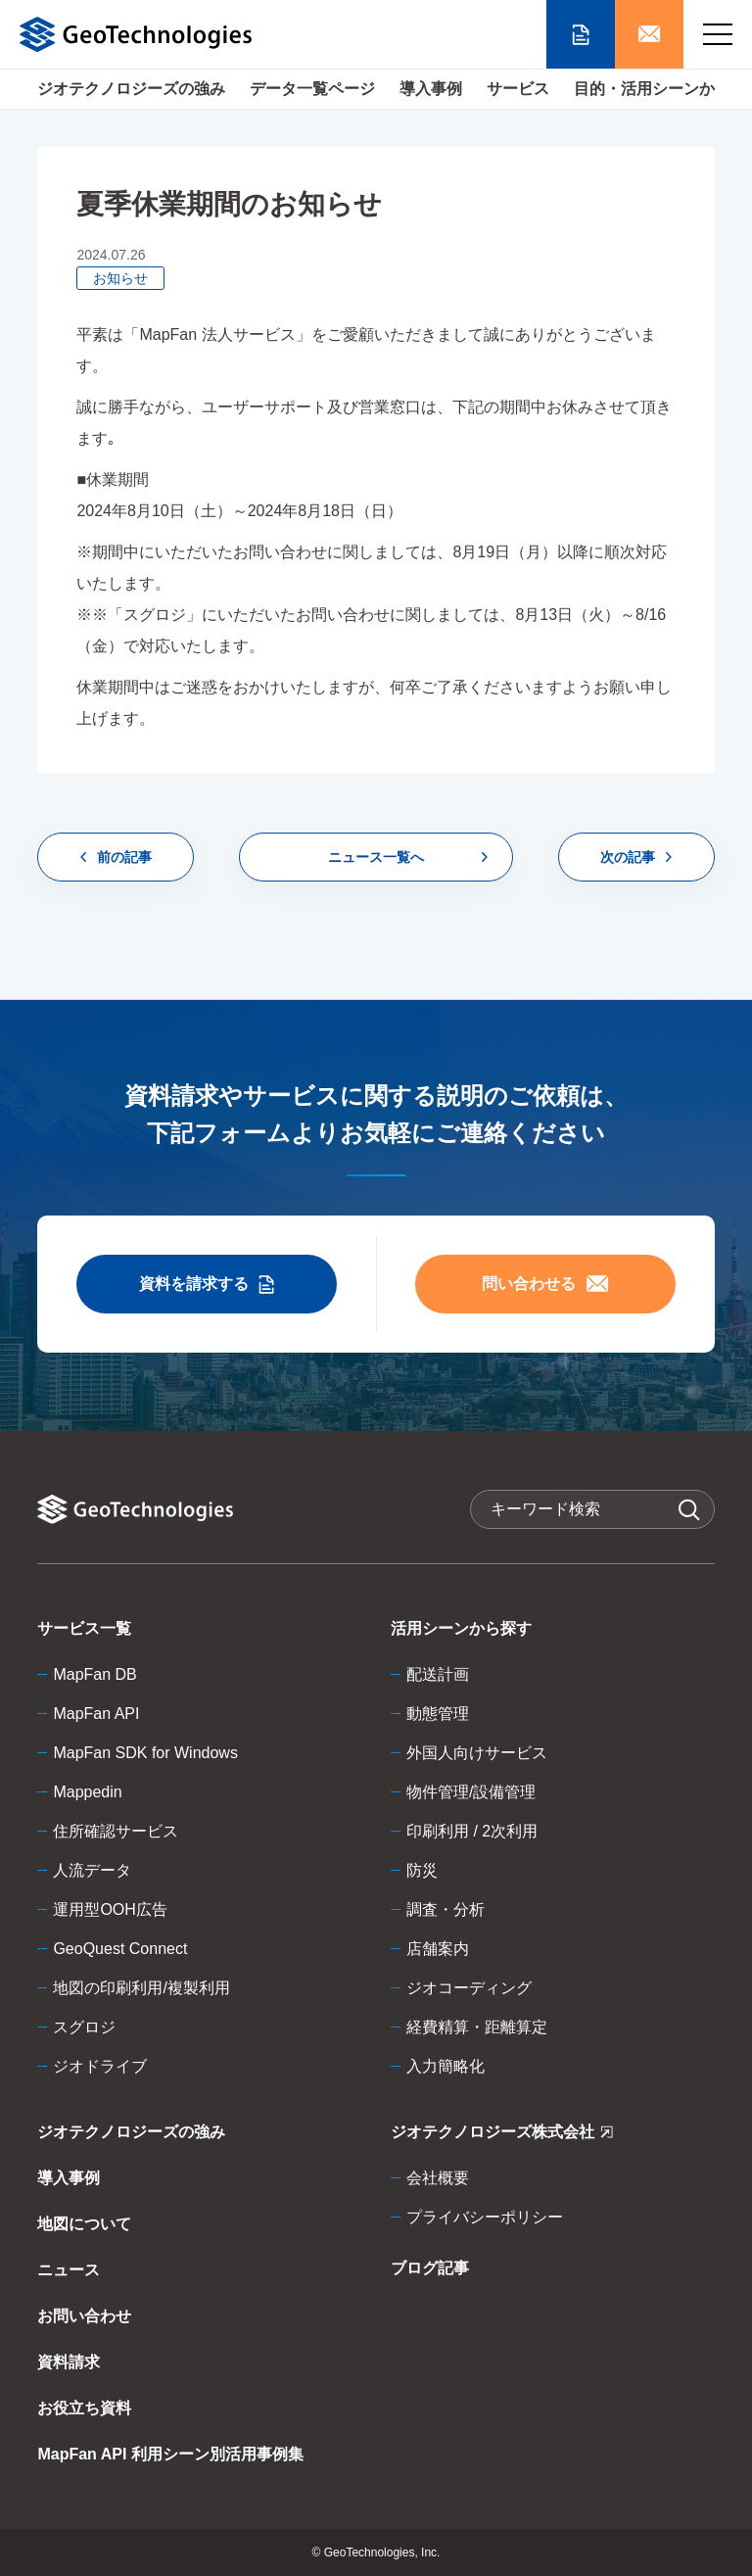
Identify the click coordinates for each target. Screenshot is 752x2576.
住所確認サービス (115, 1831)
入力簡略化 (445, 2066)
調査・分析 (445, 1909)
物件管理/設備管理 (471, 1792)
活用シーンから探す (461, 1628)
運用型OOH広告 (109, 1909)
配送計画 (437, 1674)
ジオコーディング (469, 1988)
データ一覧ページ (312, 88)
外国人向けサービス (476, 1752)
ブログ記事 (430, 2268)
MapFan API (96, 1713)
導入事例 (431, 88)
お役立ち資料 (84, 2408)
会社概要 (437, 2178)
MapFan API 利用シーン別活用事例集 (170, 2454)
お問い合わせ (84, 2316)
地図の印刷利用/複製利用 (141, 1988)
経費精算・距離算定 (476, 2027)
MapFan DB (94, 1674)
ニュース (68, 2270)
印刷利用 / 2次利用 (472, 1831)
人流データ (92, 1870)
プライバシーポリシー (484, 2217)
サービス (518, 88)
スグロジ (84, 2027)
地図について (84, 2224)
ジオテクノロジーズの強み (131, 88)
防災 (422, 1870)
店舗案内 (437, 1948)
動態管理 (437, 1713)
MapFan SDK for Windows (145, 1752)
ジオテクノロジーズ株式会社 (502, 2135)
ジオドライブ (100, 2066)
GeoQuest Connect (120, 1948)
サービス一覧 (84, 1628)
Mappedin (87, 1792)
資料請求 (68, 2362)
